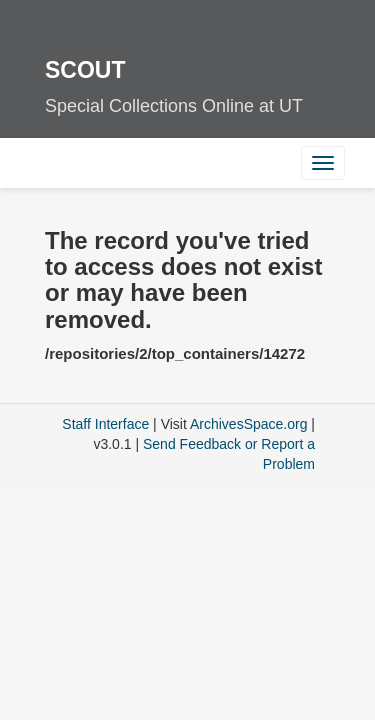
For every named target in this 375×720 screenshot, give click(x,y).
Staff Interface (105, 424)
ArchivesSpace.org (249, 424)
